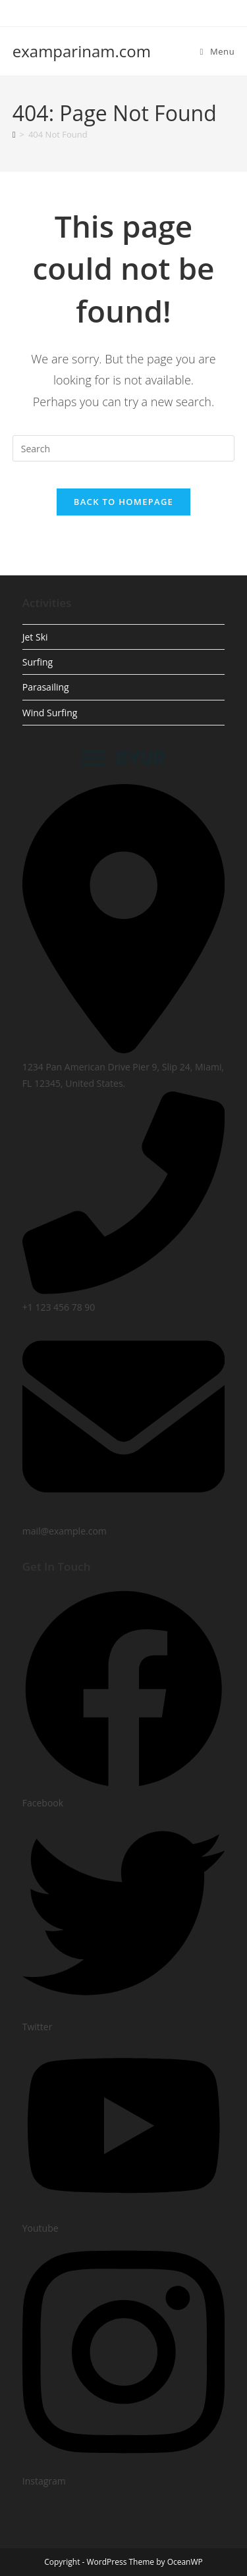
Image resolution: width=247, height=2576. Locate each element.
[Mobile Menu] (217, 51)
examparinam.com (82, 51)
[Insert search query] (124, 448)
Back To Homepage (123, 502)
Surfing (37, 662)
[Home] (14, 134)
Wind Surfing (50, 712)
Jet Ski (35, 637)
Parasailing (45, 687)
